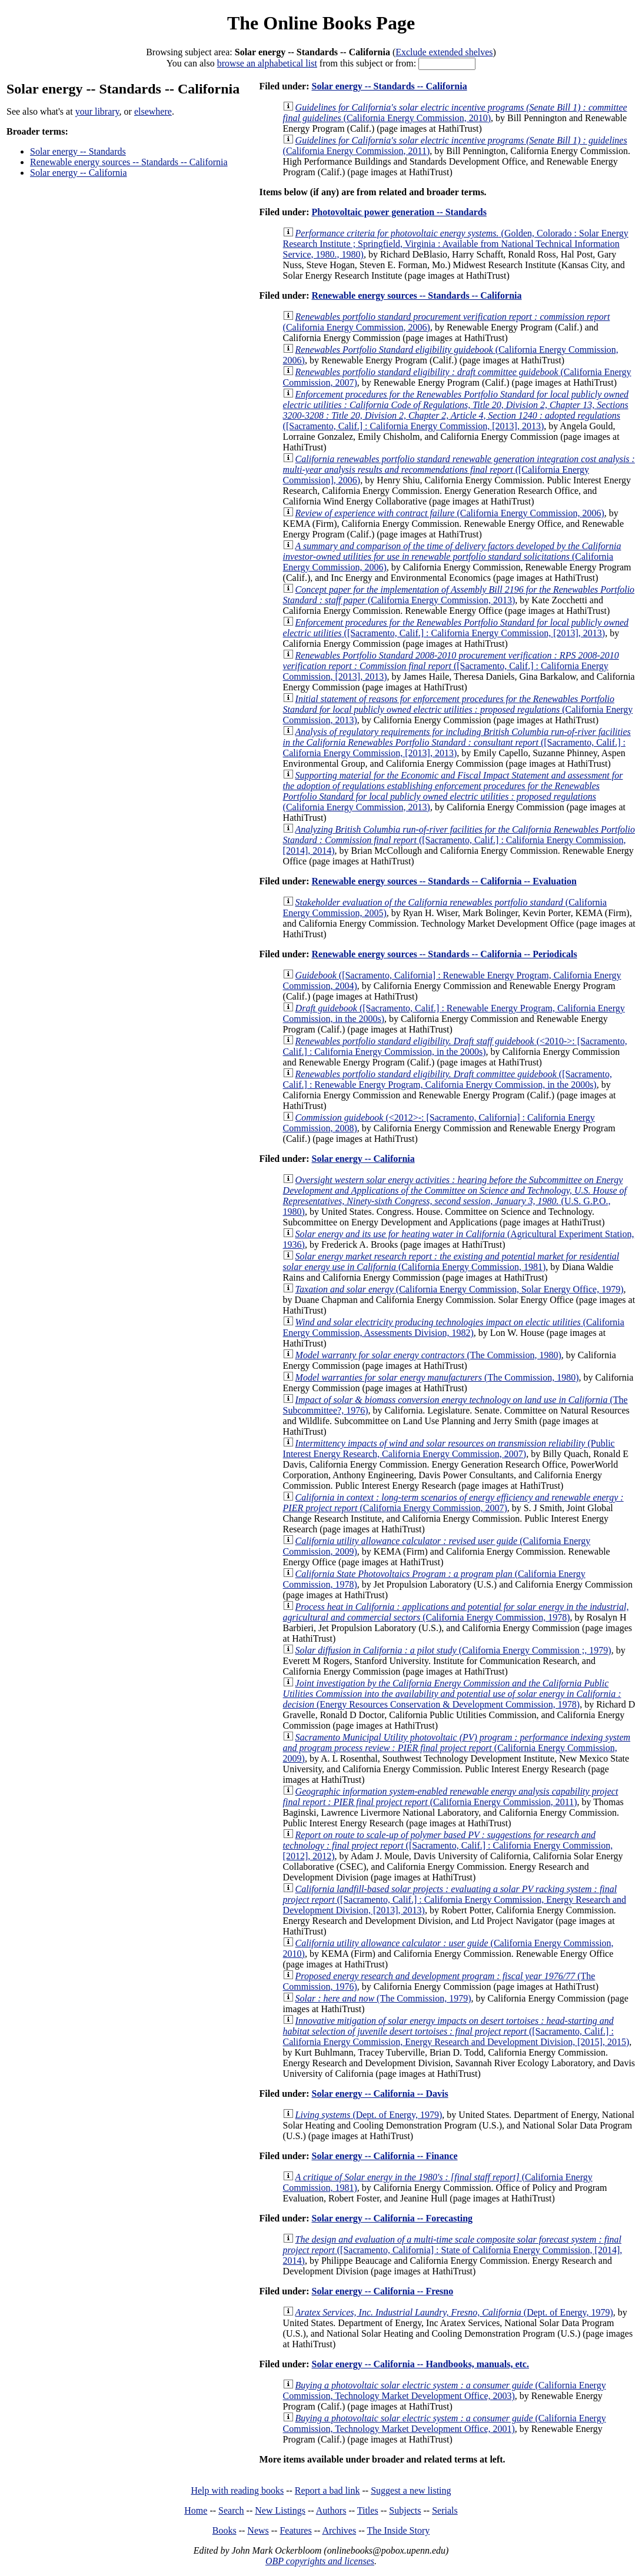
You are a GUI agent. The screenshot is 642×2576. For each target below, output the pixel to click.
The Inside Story (398, 2530)
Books (224, 2530)
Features (295, 2530)
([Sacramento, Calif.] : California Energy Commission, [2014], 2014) (459, 840)
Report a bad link (327, 2490)
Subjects (405, 2510)
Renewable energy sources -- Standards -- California (129, 162)
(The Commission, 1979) (383, 1998)
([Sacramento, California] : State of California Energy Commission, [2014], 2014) (453, 2250)
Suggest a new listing (411, 2490)
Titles (367, 2510)
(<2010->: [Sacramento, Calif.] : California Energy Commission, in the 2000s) (455, 1046)
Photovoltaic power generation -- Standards (398, 212)
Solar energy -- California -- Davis (379, 2094)
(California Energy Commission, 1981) (451, 1261)
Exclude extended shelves (444, 52)
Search (231, 2510)
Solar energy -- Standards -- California (389, 86)
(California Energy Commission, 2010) (455, 112)
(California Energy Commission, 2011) (450, 1796)
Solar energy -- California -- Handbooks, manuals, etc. (419, 2364)
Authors (331, 2510)
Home (195, 2510)
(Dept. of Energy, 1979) (369, 2115)
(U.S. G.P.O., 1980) (455, 1196)
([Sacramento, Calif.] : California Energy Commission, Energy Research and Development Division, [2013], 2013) (454, 1899)
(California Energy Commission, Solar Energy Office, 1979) (459, 1289)
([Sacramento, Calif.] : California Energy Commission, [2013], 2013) (455, 410)
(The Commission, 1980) (428, 1355)
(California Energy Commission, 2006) (449, 513)
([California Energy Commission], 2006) (459, 469)
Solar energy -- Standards (78, 151)
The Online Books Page (321, 23)
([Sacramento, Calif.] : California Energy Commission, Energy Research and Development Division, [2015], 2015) (456, 2031)
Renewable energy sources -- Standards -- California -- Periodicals (444, 954)
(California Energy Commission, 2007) (453, 1502)
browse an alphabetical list (267, 63)
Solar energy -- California (78, 173)
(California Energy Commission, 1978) (456, 1612)
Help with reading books (237, 2490)
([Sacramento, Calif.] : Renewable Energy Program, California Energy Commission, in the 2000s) (447, 1079)
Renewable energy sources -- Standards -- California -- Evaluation (443, 881)
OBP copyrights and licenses (319, 2561)
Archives (339, 2530)
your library (97, 111)
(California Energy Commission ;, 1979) (453, 1650)
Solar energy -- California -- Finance (384, 2156)
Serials (445, 2510)
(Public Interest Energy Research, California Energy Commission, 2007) (449, 1448)
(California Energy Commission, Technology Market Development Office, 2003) (444, 2390)
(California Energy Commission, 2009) (457, 1747)
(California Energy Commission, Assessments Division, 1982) (453, 1327)
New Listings (280, 2510)
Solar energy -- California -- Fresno (382, 2291)
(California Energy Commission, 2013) (459, 594)
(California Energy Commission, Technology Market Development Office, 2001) (444, 2423)
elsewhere (153, 111)
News (257, 2530)
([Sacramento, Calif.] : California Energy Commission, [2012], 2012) (448, 1845)
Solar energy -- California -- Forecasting (392, 2218)
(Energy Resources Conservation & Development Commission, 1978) (452, 1693)
